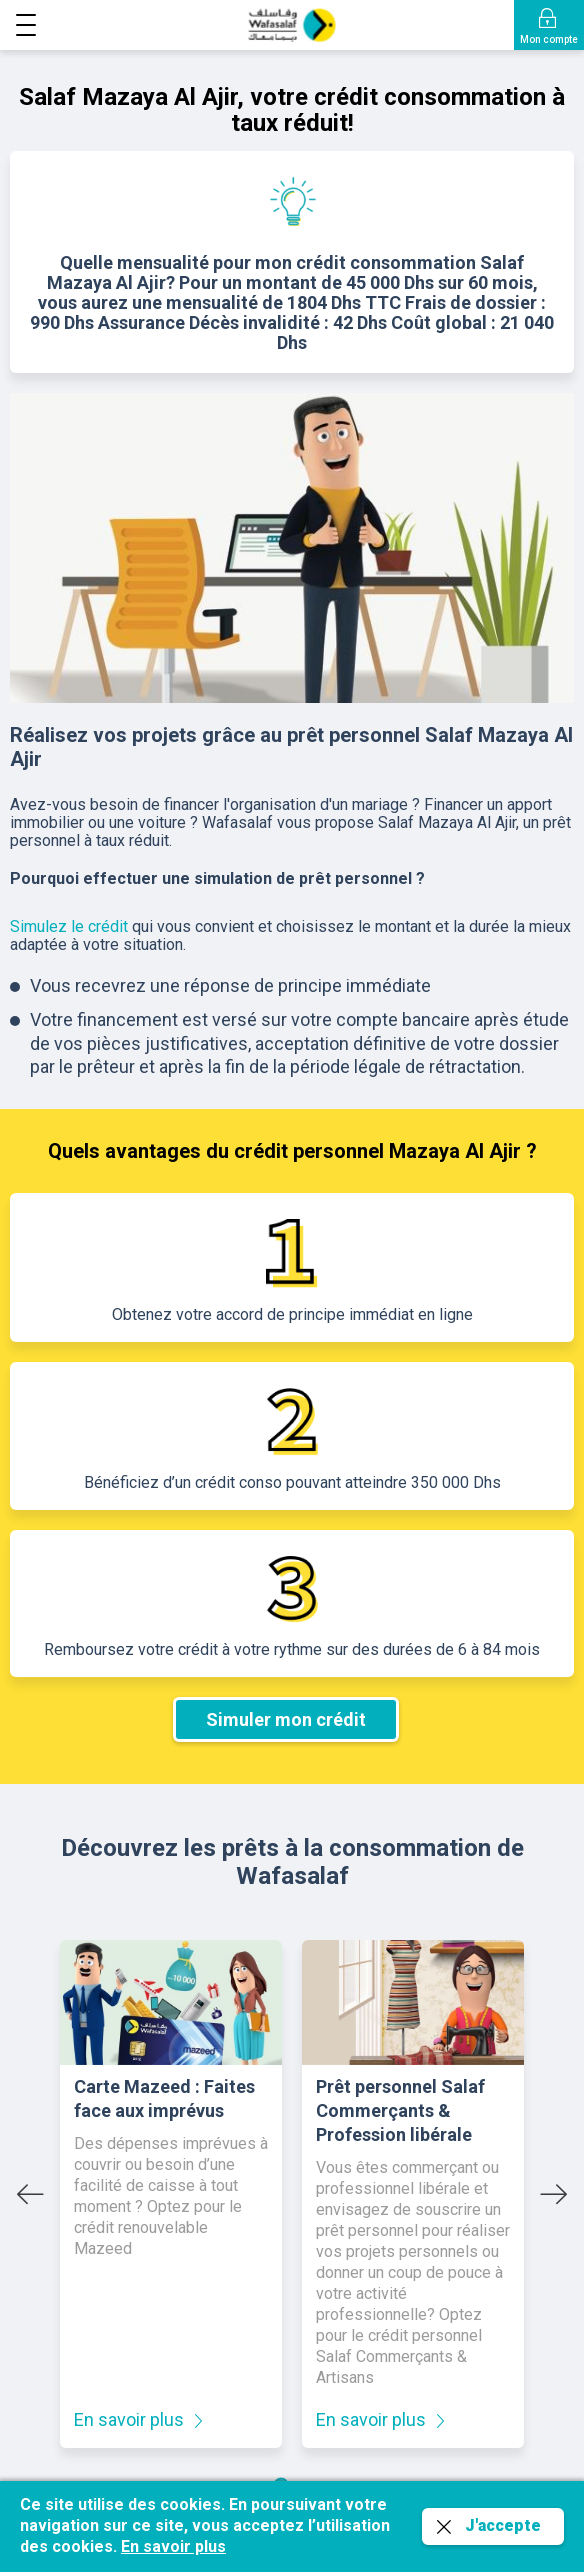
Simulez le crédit (69, 926)
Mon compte (549, 39)
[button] (26, 29)
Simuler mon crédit (286, 1719)
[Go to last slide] (30, 2194)
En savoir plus (129, 2419)
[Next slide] (554, 2194)
